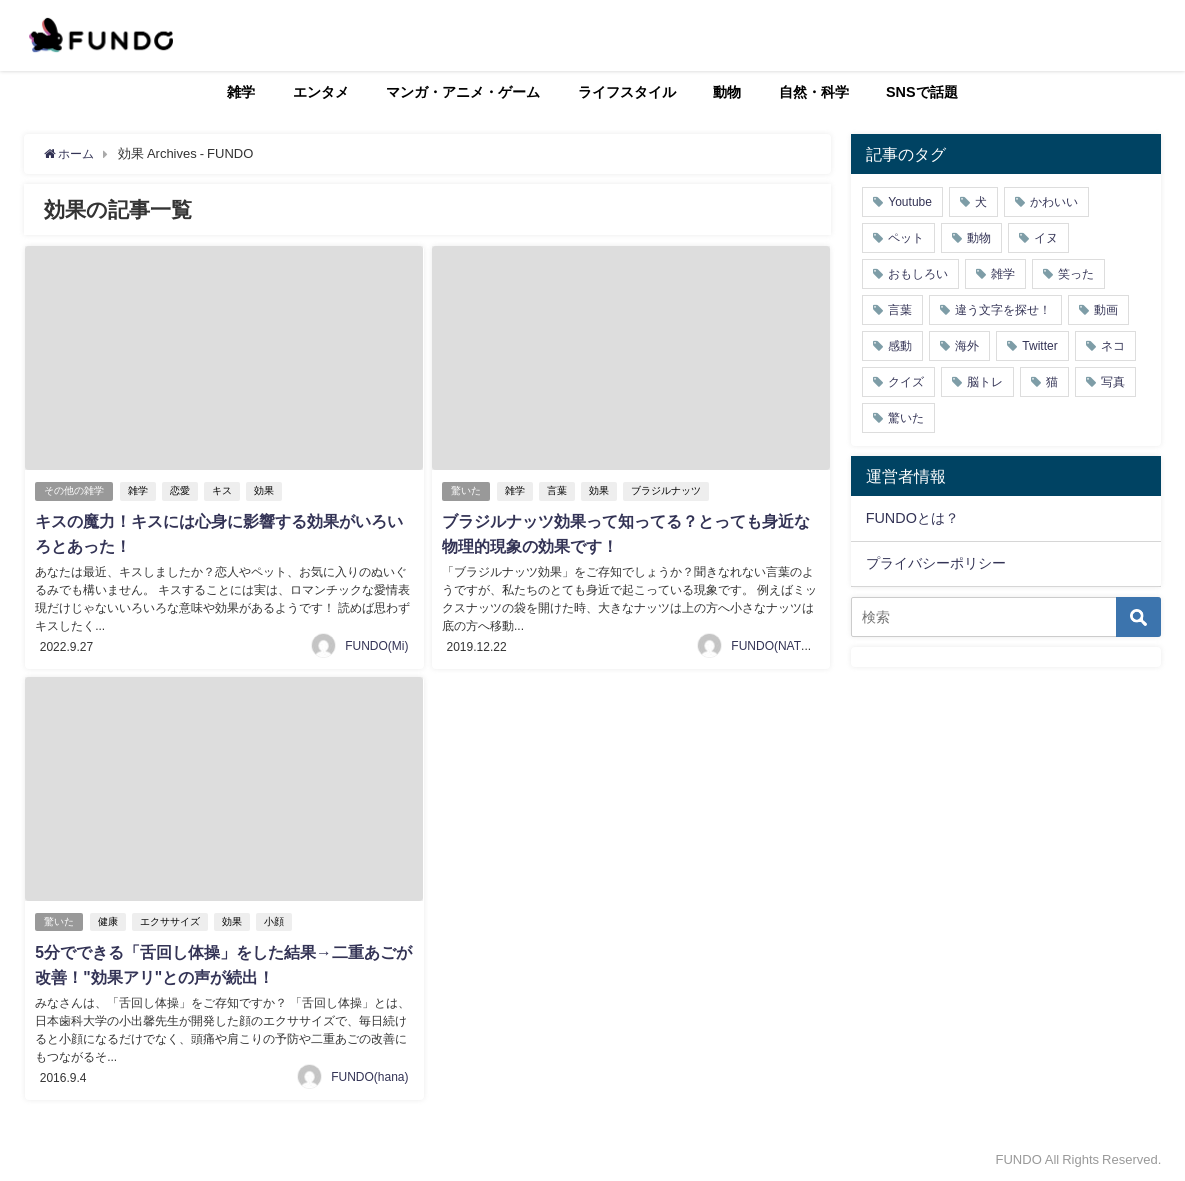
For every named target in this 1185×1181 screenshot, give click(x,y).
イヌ (1046, 238)
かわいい (1054, 202)
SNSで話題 (922, 92)
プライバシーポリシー (936, 563)
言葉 (559, 490)
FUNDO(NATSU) (776, 644)
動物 (727, 92)
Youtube (910, 202)
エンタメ (321, 92)
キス (224, 490)
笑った (1076, 274)
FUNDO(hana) (369, 1074)
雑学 (241, 92)
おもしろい (918, 274)
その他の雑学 (75, 490)
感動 (900, 346)
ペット (906, 238)
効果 (266, 490)
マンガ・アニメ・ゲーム (463, 92)
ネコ (1113, 346)
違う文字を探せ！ (1003, 310)
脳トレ (985, 382)
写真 (1113, 382)
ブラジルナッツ (668, 490)
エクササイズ (172, 919)
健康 (110, 919)
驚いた (467, 490)
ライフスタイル (627, 92)
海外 (967, 346)
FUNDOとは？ (912, 518)
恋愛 (182, 490)
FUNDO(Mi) (376, 644)
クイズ (906, 382)
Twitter (1039, 346)
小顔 (276, 919)
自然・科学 (814, 92)
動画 (1106, 310)
